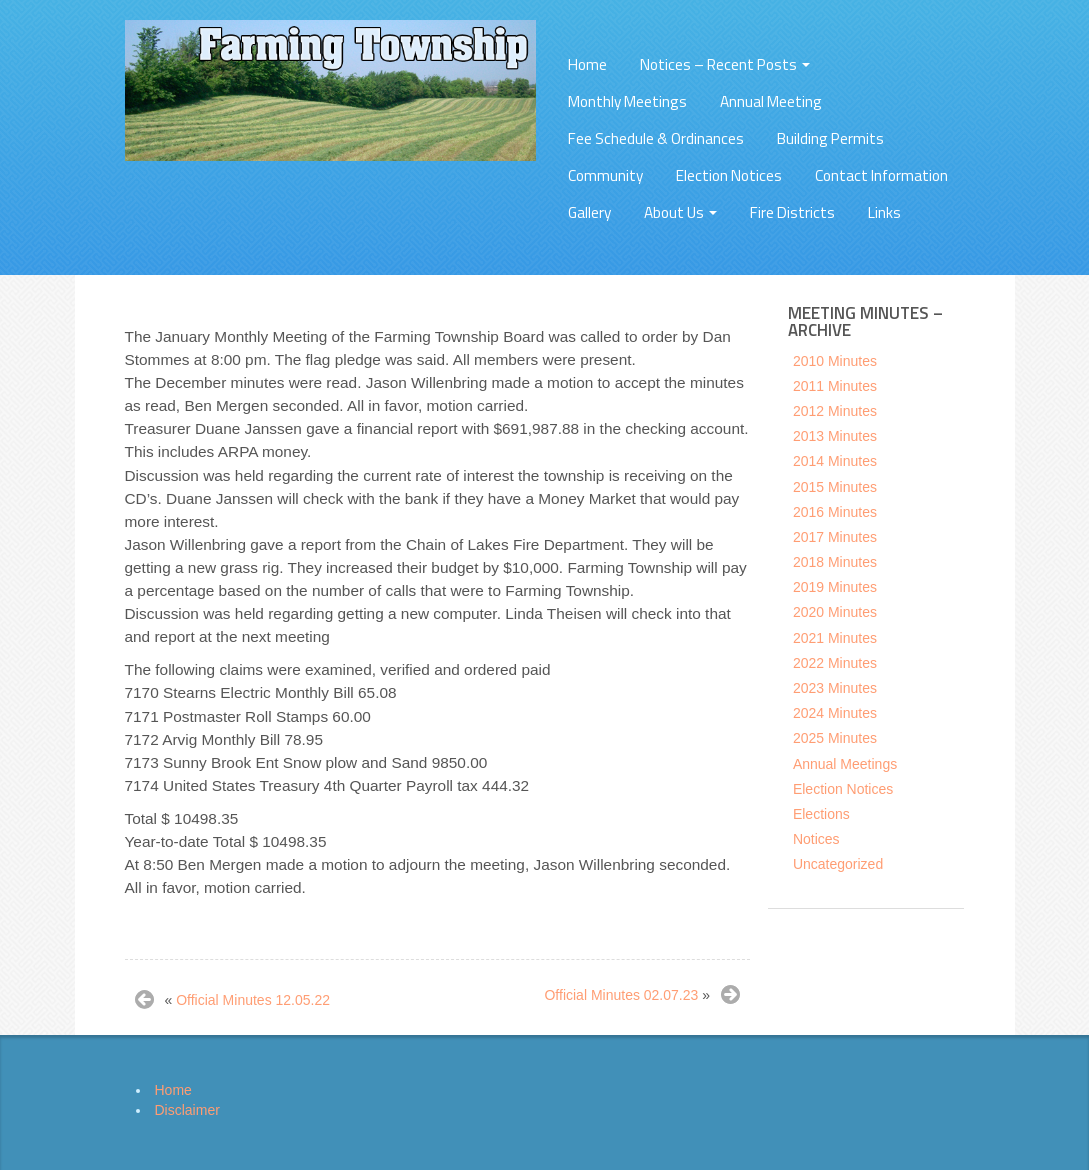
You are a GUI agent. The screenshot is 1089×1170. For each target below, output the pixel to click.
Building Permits (830, 138)
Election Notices (729, 175)
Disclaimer (187, 1110)
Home (587, 64)
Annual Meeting (771, 101)
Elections (821, 814)
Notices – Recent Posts (725, 64)
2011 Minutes (835, 386)
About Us (680, 212)
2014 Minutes (835, 461)
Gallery (589, 212)
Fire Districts (792, 212)
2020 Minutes (835, 612)
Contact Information (881, 175)
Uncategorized (838, 864)
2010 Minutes (835, 361)
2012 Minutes (835, 411)
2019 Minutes (835, 587)
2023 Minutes (835, 688)
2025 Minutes (835, 738)
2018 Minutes (835, 562)
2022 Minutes (835, 663)
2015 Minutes (835, 487)
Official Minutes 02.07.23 (621, 995)
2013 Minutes (835, 436)
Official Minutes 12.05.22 (253, 1000)
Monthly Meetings (627, 101)
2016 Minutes (835, 512)
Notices (816, 839)
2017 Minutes (835, 537)
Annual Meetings (845, 764)
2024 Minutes (835, 713)
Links (884, 212)
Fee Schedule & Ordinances (656, 138)
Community (605, 175)
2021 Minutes (835, 638)
